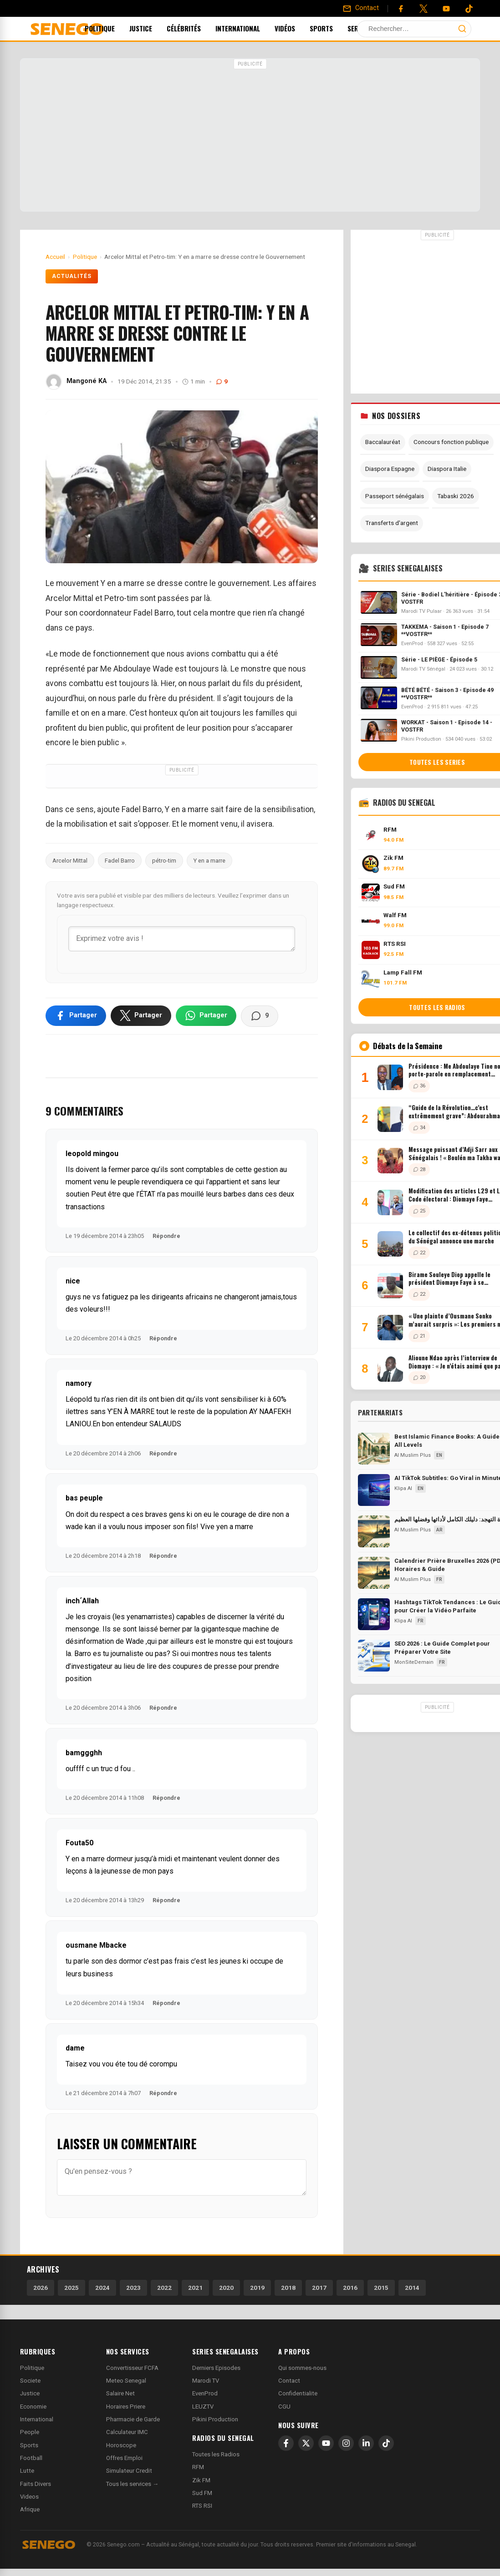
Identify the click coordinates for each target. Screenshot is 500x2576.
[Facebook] (401, 9)
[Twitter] (423, 9)
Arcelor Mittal (69, 860)
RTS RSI (202, 2505)
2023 (133, 2287)
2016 (350, 2287)
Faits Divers (35, 2483)
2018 (288, 2287)
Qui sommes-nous (302, 2367)
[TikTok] (386, 2443)
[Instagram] (346, 2443)
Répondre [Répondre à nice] (163, 1338)
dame (75, 2048)
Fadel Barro (120, 860)
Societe (30, 2380)
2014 (412, 2287)
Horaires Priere (125, 2406)
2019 (257, 2287)
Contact (289, 2380)
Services (377, 28)
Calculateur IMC (127, 2432)
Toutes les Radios (216, 2454)
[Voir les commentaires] (259, 1015)
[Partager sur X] (141, 1015)
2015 (381, 2287)
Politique (112, 28)
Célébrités (196, 28)
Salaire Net (120, 2393)
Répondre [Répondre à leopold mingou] (166, 1235)
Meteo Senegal (126, 2380)
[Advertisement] (250, 136)
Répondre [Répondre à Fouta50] (166, 1900)
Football (31, 2458)
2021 (195, 2287)
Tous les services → (132, 2483)
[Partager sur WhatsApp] (206, 1015)
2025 (71, 2287)
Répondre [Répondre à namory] (163, 1453)
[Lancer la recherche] (462, 28)
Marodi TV (205, 2380)
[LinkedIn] (366, 2443)
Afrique (30, 2509)
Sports (333, 28)
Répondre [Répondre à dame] (163, 2093)
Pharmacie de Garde (133, 2419)
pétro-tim (164, 860)
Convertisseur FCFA (132, 2367)
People (29, 2432)
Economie (33, 2406)
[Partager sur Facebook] (76, 1015)
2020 (226, 2287)
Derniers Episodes (216, 2367)
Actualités (72, 276)
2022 (164, 2287)
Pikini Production (215, 2419)
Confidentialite (297, 2393)
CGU (284, 2406)
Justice (153, 28)
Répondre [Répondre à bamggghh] (166, 1797)
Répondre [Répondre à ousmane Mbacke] (166, 2003)
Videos (29, 2496)
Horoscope (121, 2445)
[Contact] (360, 8)
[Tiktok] (469, 9)
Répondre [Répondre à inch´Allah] (163, 1707)
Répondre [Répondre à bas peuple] (163, 1555)
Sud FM (202, 2493)
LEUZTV (203, 2406)
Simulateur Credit (129, 2470)
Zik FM (201, 2480)
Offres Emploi (124, 2458)
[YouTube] (446, 9)
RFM (198, 2467)
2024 (102, 2287)
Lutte (27, 2470)
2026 (40, 2287)
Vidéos (297, 28)
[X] (306, 2443)
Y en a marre (209, 860)
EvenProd (205, 2393)
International (250, 28)
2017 (319, 2287)
